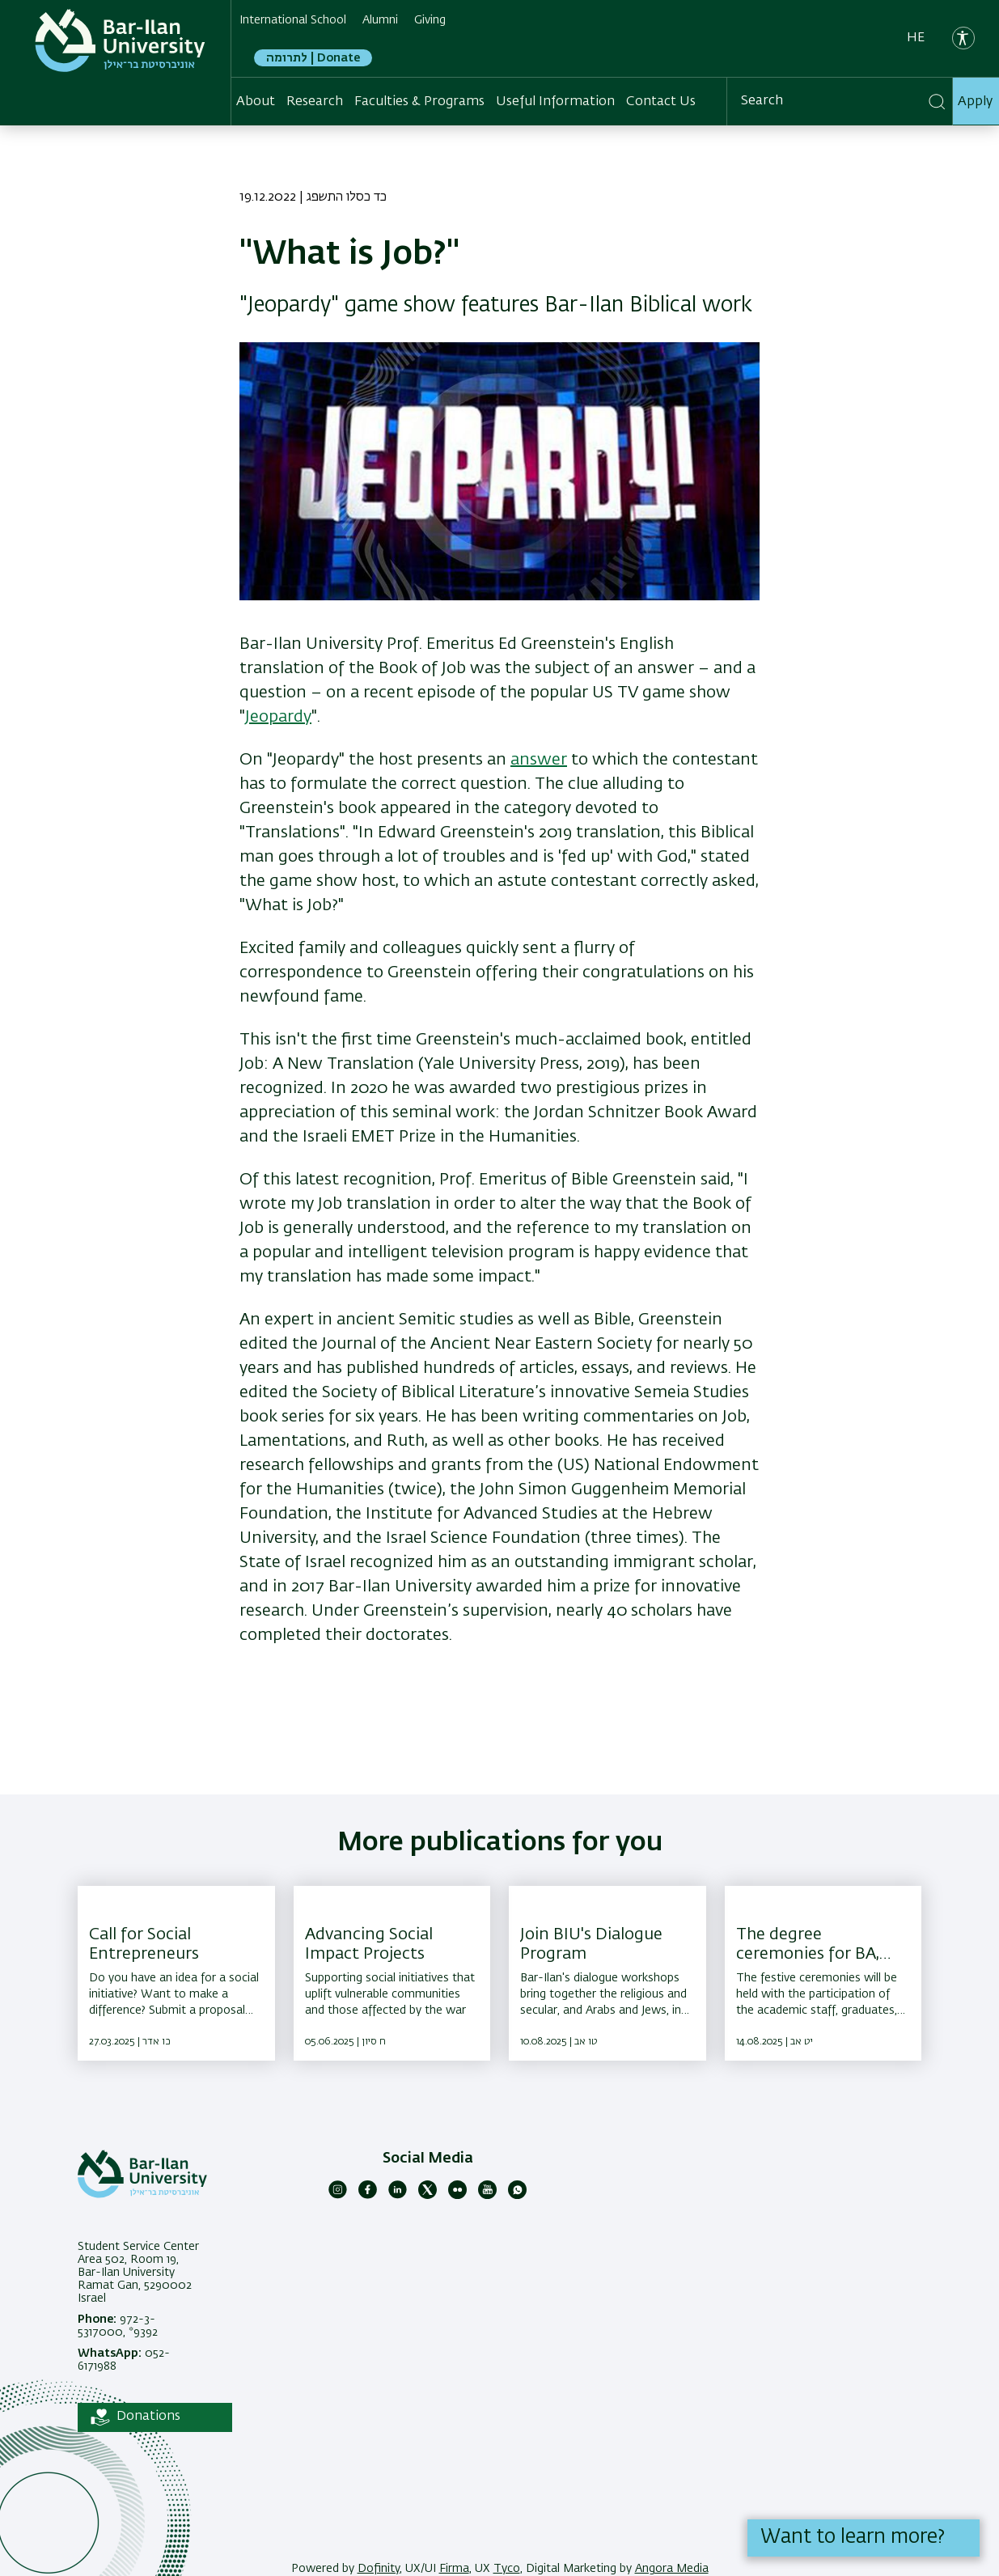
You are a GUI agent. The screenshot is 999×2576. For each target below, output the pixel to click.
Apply (975, 101)
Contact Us (661, 101)
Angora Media (672, 2568)
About (255, 101)
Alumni (380, 20)
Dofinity (379, 2568)
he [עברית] (916, 38)
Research (314, 101)
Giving (430, 20)
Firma (454, 2568)
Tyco (506, 2568)
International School (292, 20)
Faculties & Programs (419, 101)
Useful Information (555, 101)
